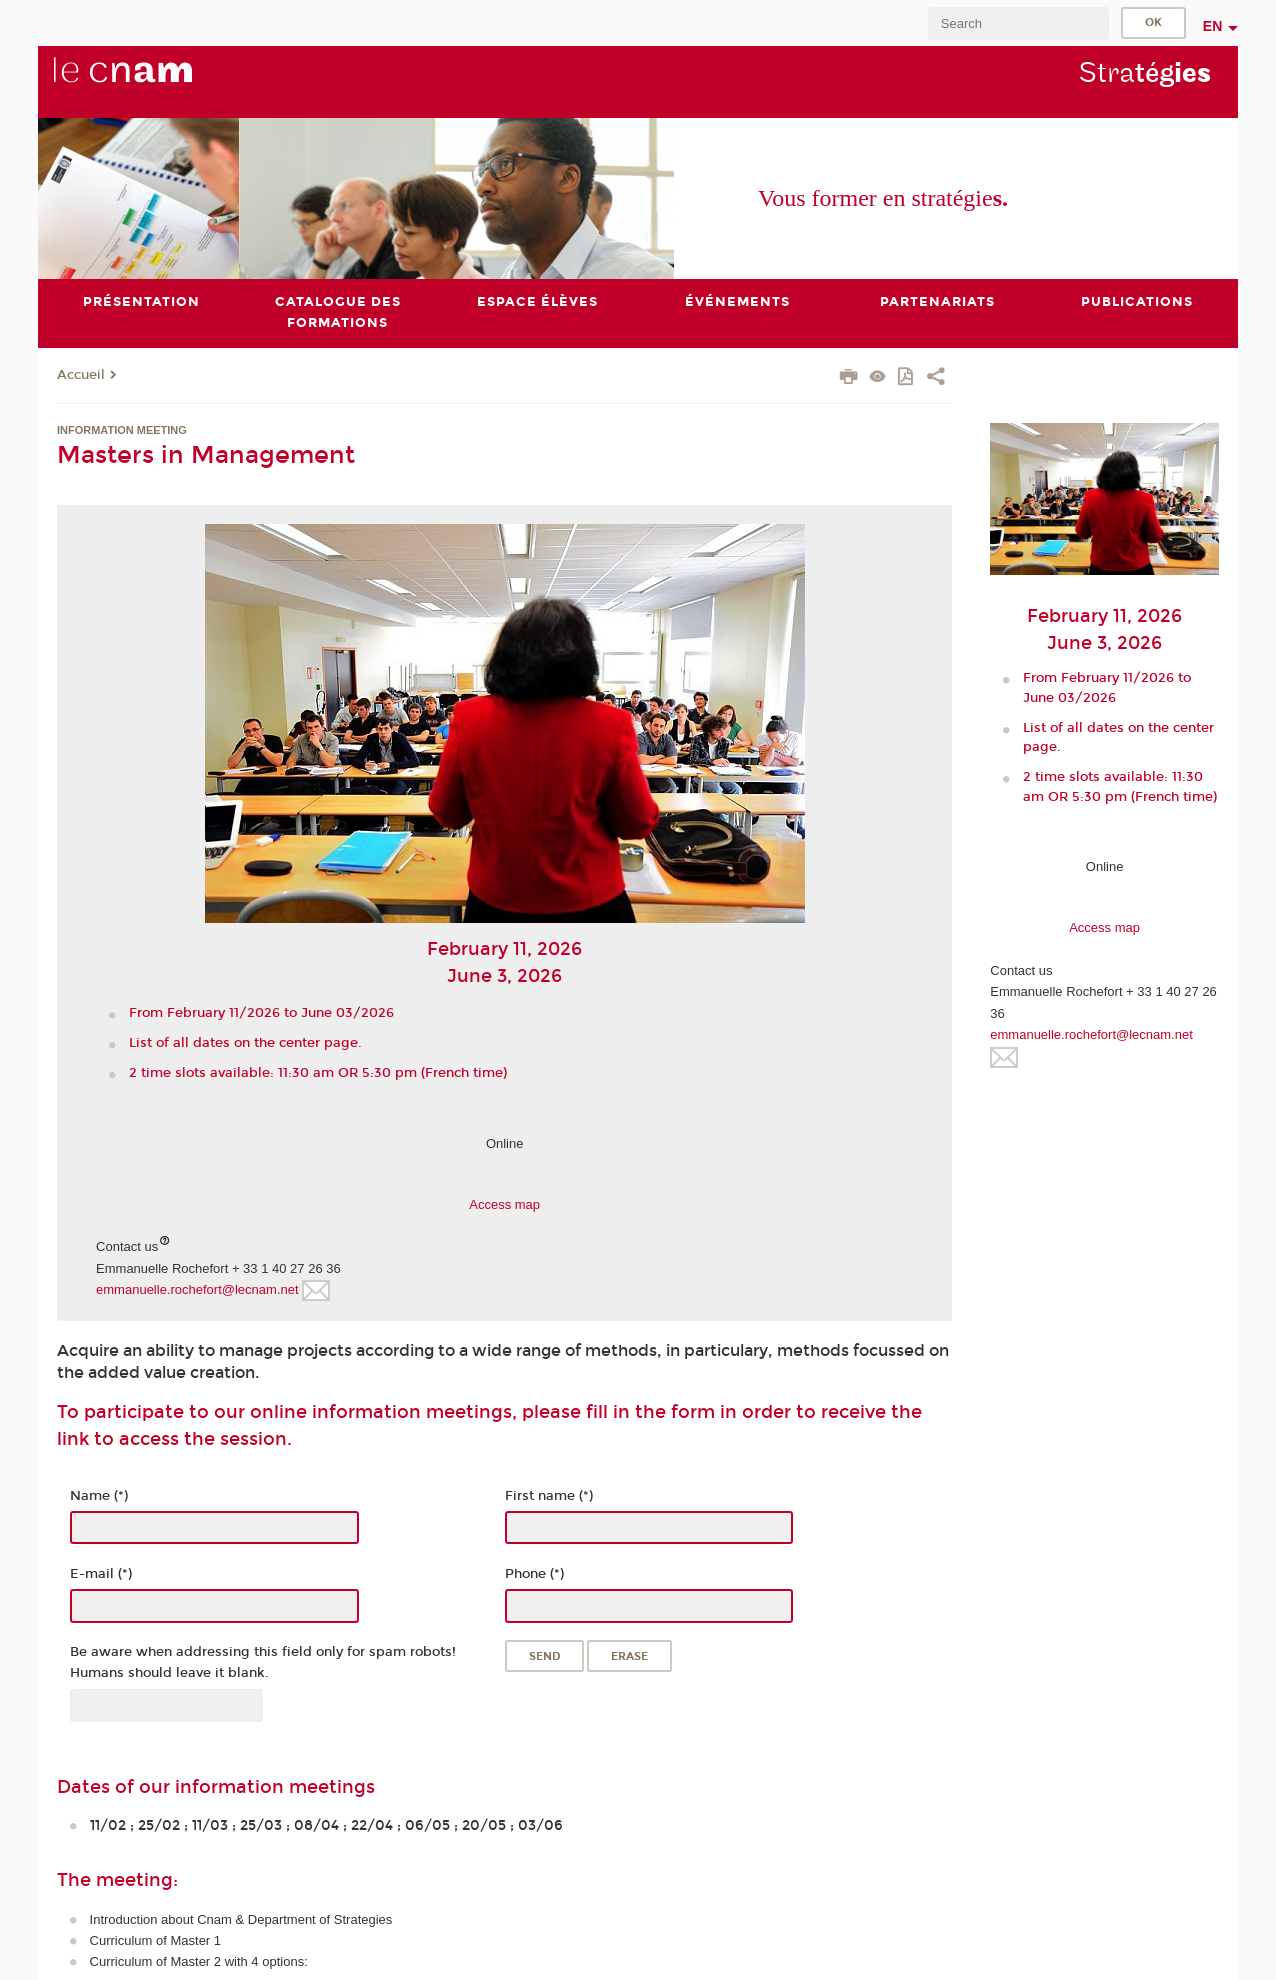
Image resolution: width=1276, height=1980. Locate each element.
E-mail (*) (101, 1574)
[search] (1018, 23)
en (1213, 26)
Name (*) (99, 1496)
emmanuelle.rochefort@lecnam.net (197, 1289)
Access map (504, 1204)
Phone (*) (534, 1574)
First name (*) (549, 1496)
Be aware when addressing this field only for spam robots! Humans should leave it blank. (263, 1662)
